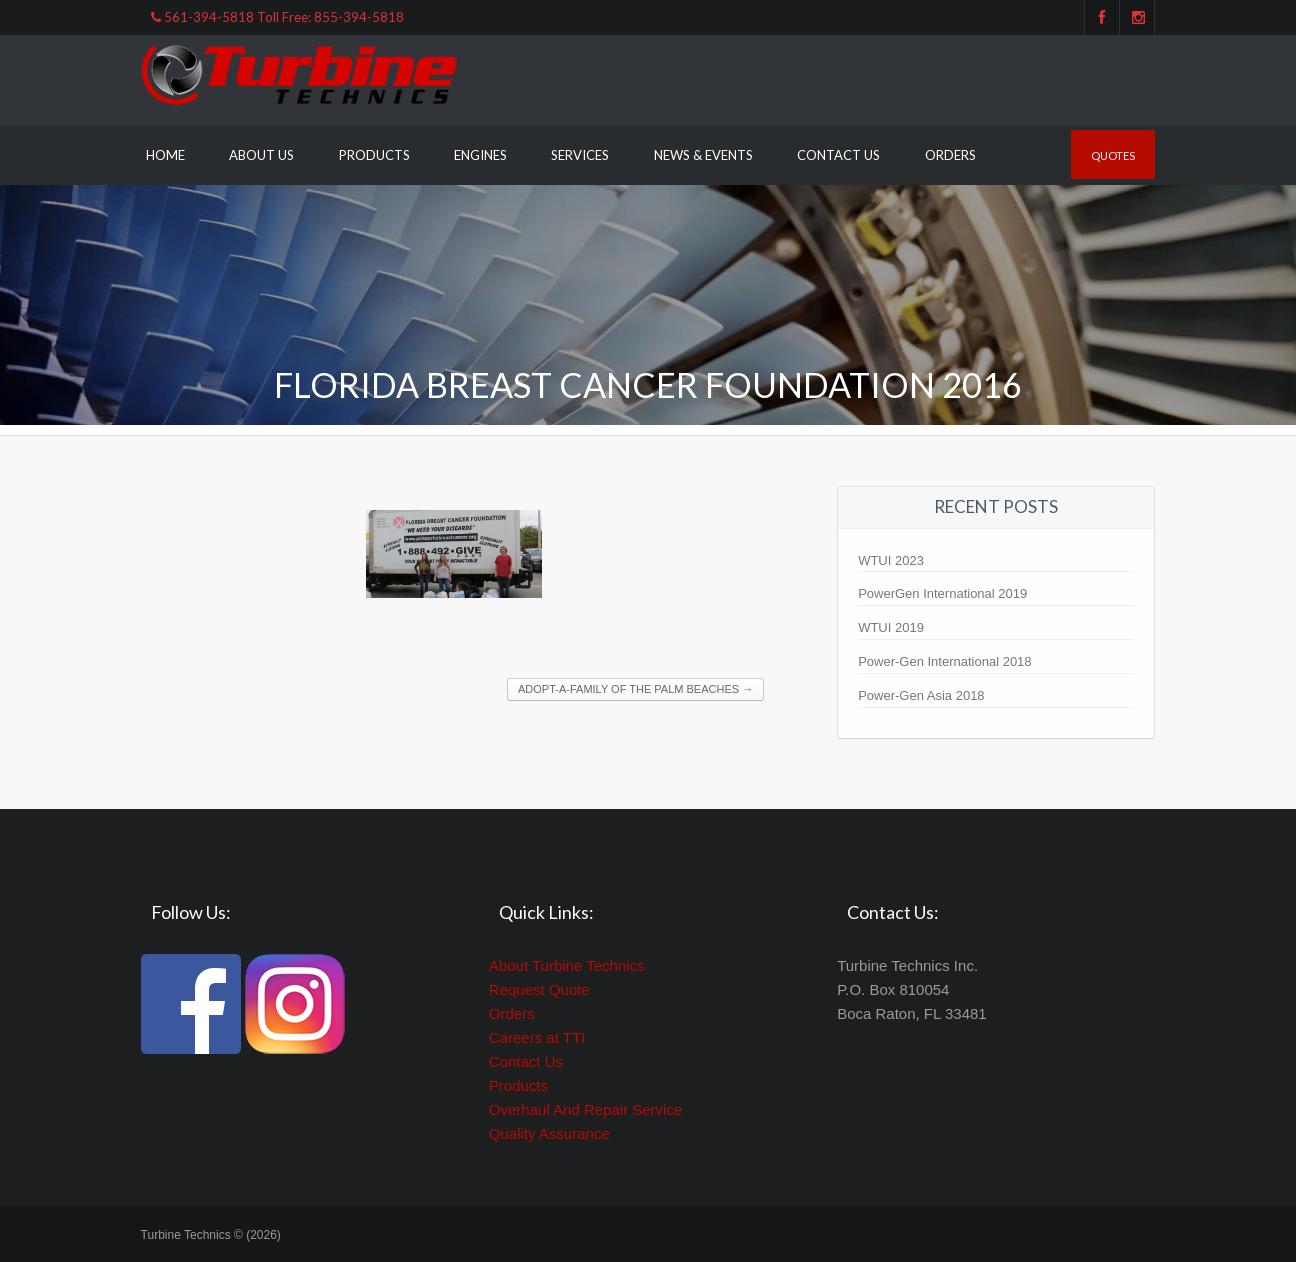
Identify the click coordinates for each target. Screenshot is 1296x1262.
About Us (261, 155)
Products (374, 155)
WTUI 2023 (891, 560)
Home (165, 155)
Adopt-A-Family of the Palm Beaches (635, 689)
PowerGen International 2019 (942, 593)
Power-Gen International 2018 (944, 661)
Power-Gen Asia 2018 (921, 695)
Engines (480, 155)
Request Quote (539, 989)
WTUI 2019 (891, 627)
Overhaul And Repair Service (585, 1109)
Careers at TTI (537, 1037)
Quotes (1113, 155)
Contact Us (838, 155)
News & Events (703, 155)
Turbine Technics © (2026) (211, 1235)
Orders (950, 155)
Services (580, 155)
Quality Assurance (549, 1133)
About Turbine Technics (567, 965)
